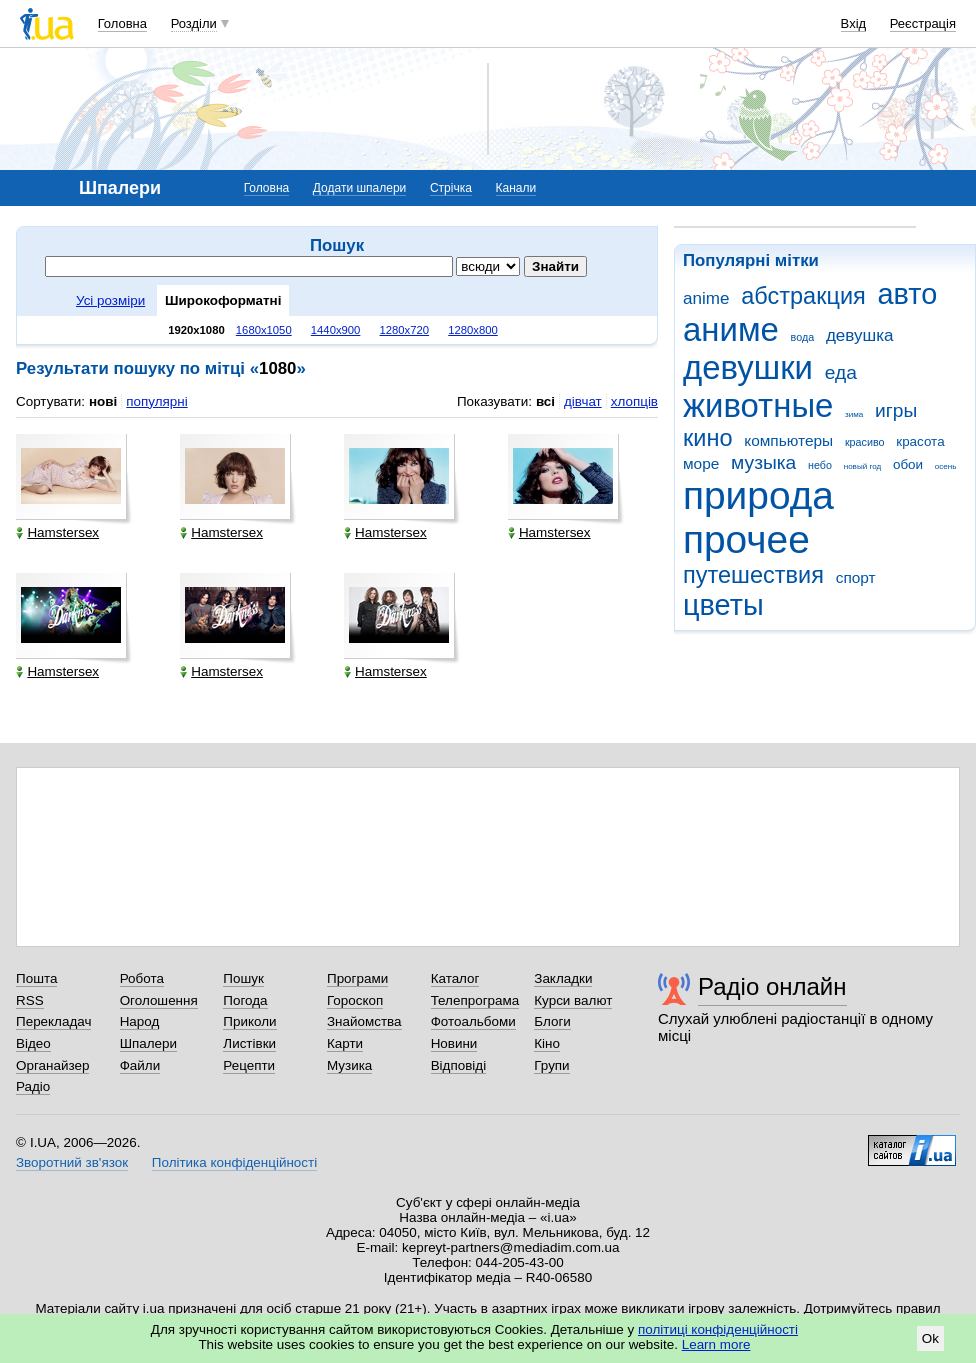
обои (908, 464)
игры (896, 410)
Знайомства (364, 1021)
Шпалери (148, 1043)
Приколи (249, 1021)
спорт (856, 577)
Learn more (716, 1344)
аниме (731, 329)
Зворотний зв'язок (72, 1162)
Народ (140, 1021)
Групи (551, 1065)
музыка (763, 462)
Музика (349, 1065)
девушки (748, 367)
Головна (122, 23)
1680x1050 (264, 330)
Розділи (194, 23)
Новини (454, 1043)
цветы (723, 605)
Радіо (33, 1086)
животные (758, 405)
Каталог (455, 978)
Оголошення (159, 1000)
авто (908, 294)
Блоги (552, 1021)
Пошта (36, 978)
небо (820, 465)
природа (758, 495)
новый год (862, 466)
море (701, 463)
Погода (245, 1000)
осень (946, 466)
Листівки (249, 1043)
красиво (865, 442)
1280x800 (473, 330)
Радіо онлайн (772, 986)
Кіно (547, 1043)
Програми (357, 978)
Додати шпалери (359, 188)
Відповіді (459, 1065)
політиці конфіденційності (718, 1329)
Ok (930, 1338)
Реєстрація (923, 23)
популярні (156, 401)
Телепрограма (475, 1000)
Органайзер (52, 1065)
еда (841, 372)
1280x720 (405, 330)
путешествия (753, 575)
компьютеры (788, 440)
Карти (345, 1043)
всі (545, 401)
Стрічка (451, 188)
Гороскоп (355, 1000)
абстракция (803, 296)
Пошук (243, 978)
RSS (30, 1000)
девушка (860, 335)
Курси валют (573, 1000)
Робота (142, 978)
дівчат (583, 401)
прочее (746, 539)
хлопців (634, 401)
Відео (33, 1043)
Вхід (854, 23)
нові (103, 401)
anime (706, 298)
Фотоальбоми (473, 1021)
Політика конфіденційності (234, 1162)
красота (920, 441)
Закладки (563, 978)
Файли (140, 1065)
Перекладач (53, 1021)
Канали (516, 188)
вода (803, 337)
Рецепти (249, 1065)
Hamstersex (57, 532)
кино (708, 438)
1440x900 (336, 330)
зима (854, 414)
